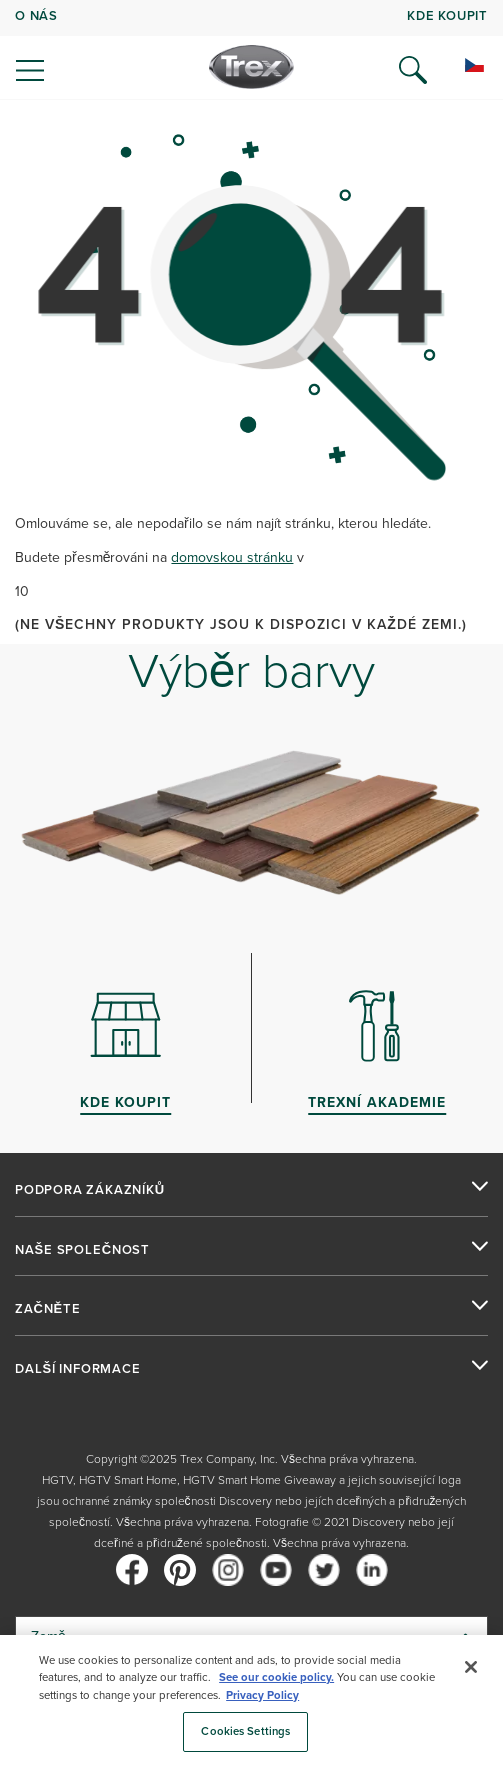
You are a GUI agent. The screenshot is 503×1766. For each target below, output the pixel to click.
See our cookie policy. (276, 1677)
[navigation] (251, 50)
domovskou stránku (232, 557)
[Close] (471, 1667)
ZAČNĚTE (48, 1309)
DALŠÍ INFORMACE (78, 1369)
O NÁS (36, 15)
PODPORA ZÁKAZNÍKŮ (90, 1190)
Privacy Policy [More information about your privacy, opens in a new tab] (262, 1695)
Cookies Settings (245, 1731)
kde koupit (447, 15)
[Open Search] (413, 70)
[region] (251, 1700)
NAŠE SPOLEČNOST (82, 1250)
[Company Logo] (251, 67)
